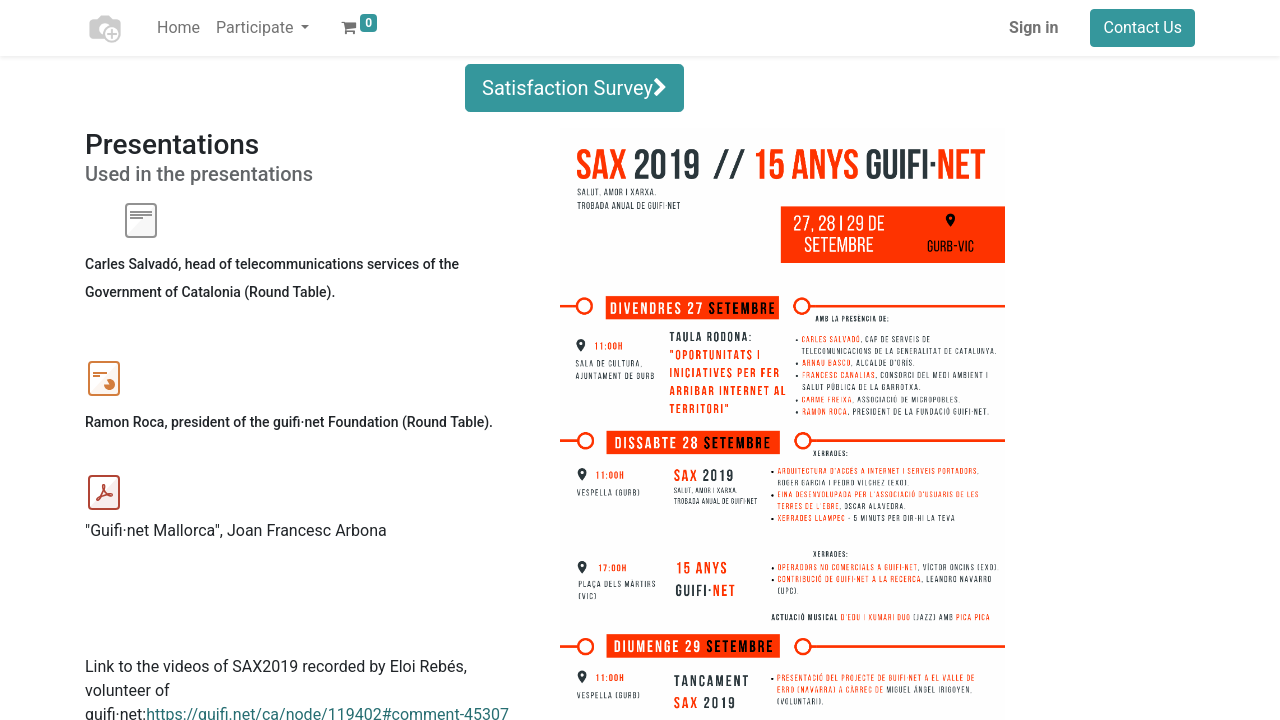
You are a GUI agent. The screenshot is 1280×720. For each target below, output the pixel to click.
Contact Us (1142, 27)
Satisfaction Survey (574, 88)
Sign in (1033, 27)
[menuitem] (178, 28)
